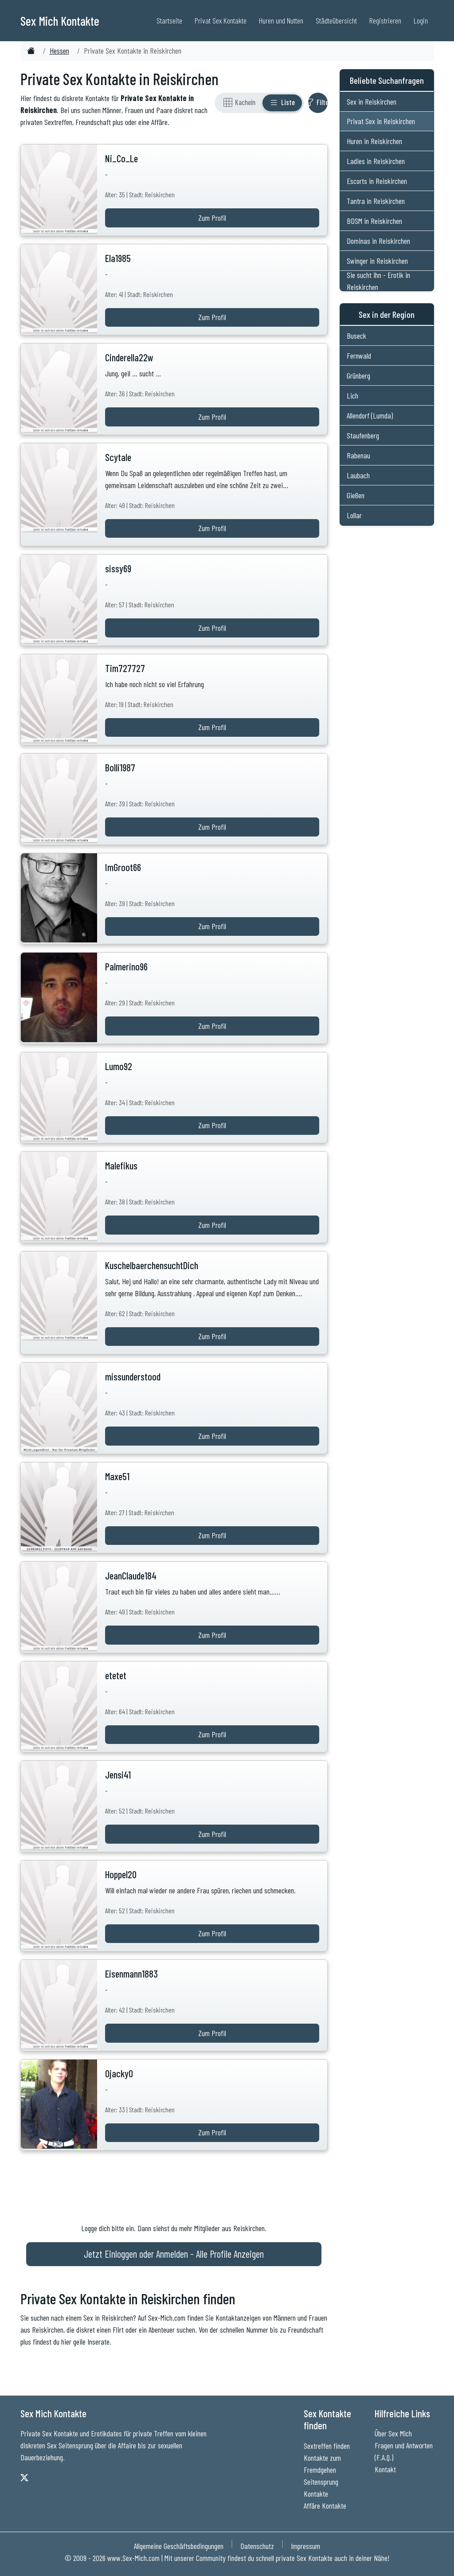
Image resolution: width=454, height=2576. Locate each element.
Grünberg (358, 375)
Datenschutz (257, 2546)
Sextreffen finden (327, 2446)
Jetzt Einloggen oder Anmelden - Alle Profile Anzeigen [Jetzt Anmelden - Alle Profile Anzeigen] (174, 2254)
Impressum (305, 2546)
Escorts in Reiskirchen (377, 181)
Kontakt (385, 2469)
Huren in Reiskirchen (374, 141)
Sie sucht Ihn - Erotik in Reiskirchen (378, 281)
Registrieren (385, 20)
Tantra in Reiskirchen (376, 201)
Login (421, 20)
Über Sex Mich (393, 2433)
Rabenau (358, 455)
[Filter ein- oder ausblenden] (318, 103)
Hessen (59, 50)
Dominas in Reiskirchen (378, 241)
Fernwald (359, 355)
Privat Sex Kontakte (221, 20)
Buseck (356, 335)
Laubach (358, 475)
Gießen (355, 495)
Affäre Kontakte (325, 2505)
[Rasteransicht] (239, 102)
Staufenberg (363, 435)
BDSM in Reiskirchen (374, 221)
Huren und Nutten (281, 20)
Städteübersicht (336, 20)
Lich (352, 395)
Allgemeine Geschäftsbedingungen (178, 2546)
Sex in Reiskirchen (371, 101)
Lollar (354, 515)
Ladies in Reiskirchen (376, 161)
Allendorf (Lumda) (370, 415)
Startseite (169, 20)
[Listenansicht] (282, 102)
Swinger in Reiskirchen (377, 261)
